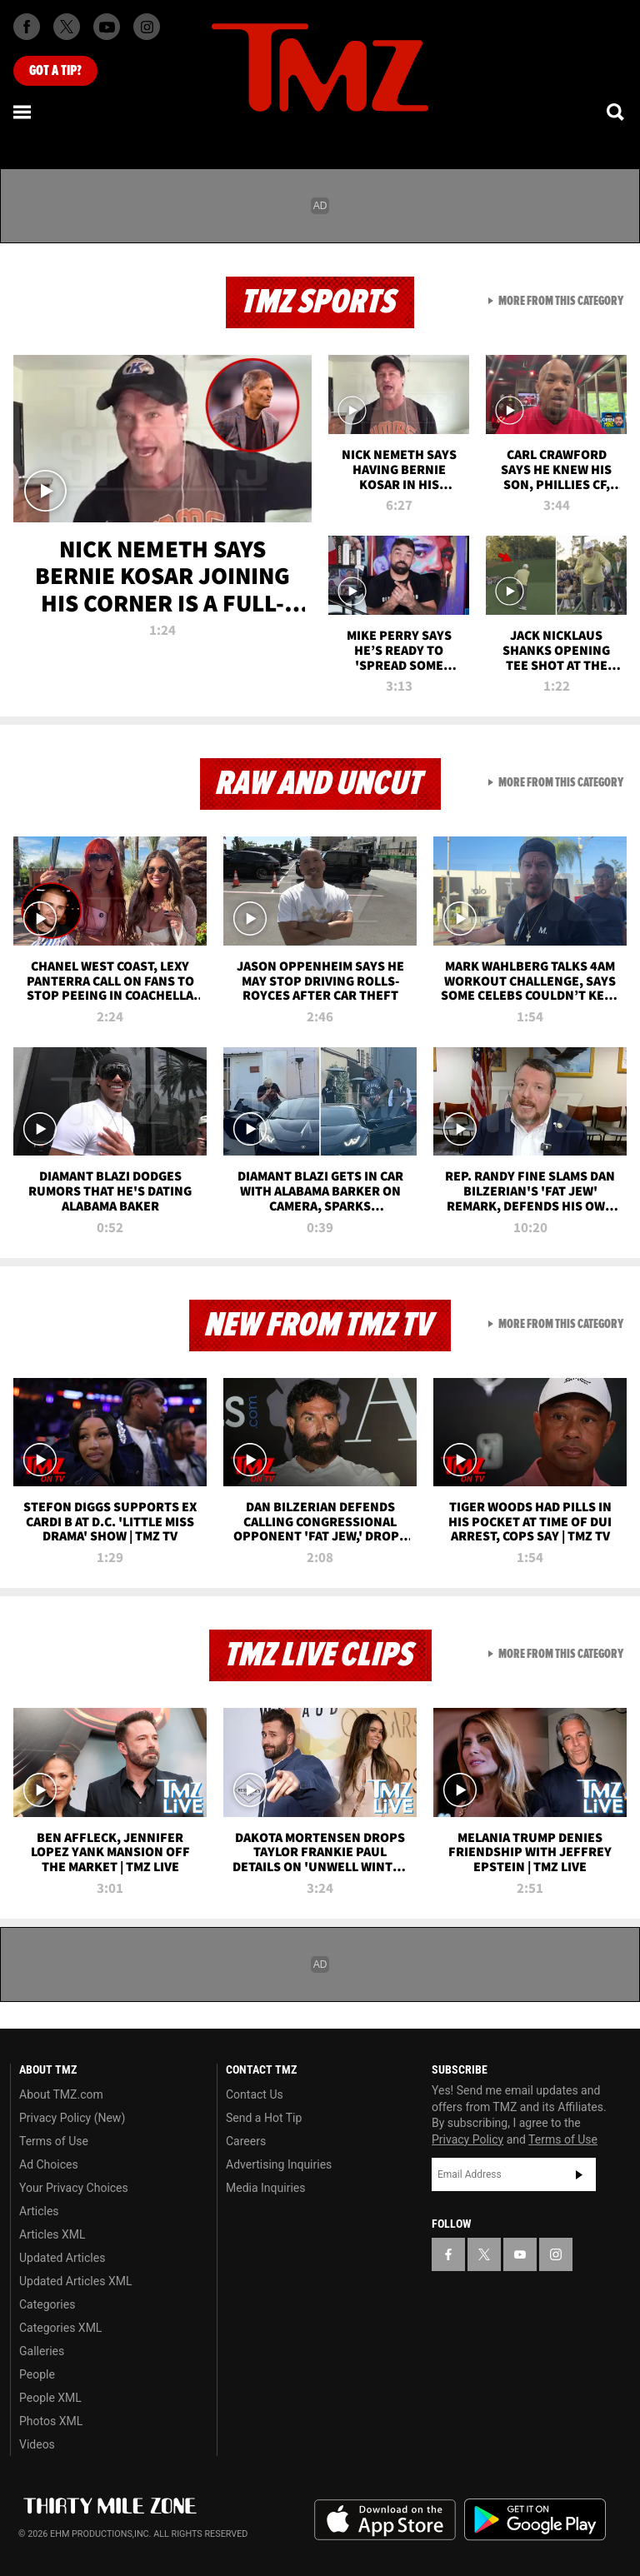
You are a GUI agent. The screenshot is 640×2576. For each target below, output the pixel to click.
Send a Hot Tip (264, 2117)
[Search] (616, 111)
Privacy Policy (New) (72, 2117)
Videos (37, 2444)
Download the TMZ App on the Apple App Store (385, 2520)
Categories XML (60, 2327)
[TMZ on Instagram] (146, 26)
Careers (246, 2141)
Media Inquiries (265, 2187)
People (37, 2374)
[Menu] (23, 111)
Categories (47, 2304)
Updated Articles (62, 2257)
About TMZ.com (61, 2094)
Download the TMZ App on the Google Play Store (535, 2520)
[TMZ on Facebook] (26, 26)
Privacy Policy (467, 2139)
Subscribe (579, 2174)
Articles (39, 2211)
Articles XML (52, 2234)
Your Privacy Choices (73, 2187)
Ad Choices (48, 2164)
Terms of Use (53, 2141)
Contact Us (254, 2094)
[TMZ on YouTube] (520, 2254)
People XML (50, 2397)
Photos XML (50, 2421)
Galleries (41, 2351)
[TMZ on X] (66, 26)
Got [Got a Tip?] (55, 70)
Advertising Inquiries (279, 2164)
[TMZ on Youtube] (106, 26)
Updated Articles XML (75, 2281)
